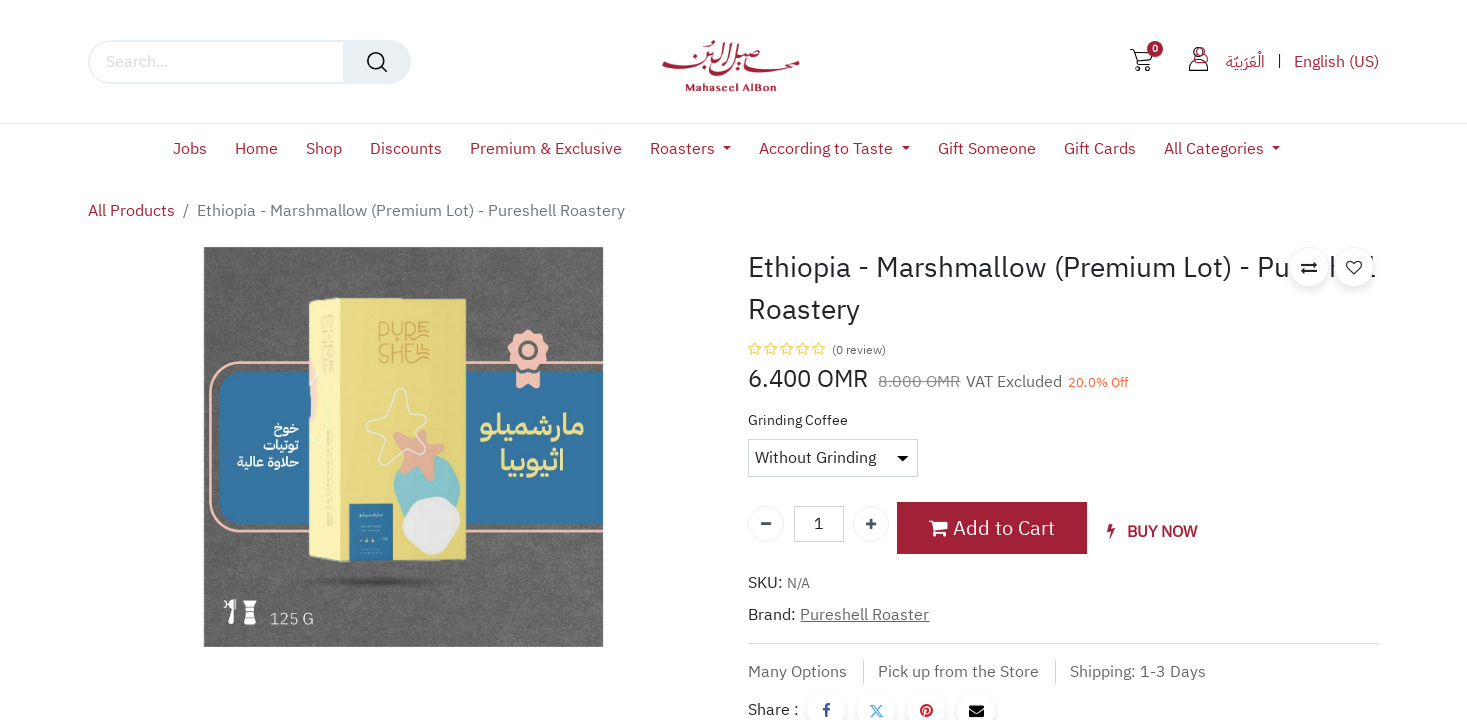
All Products (131, 211)
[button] (1152, 532)
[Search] (377, 62)
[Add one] (871, 524)
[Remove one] (766, 524)
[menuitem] (197, 149)
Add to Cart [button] (992, 528)
